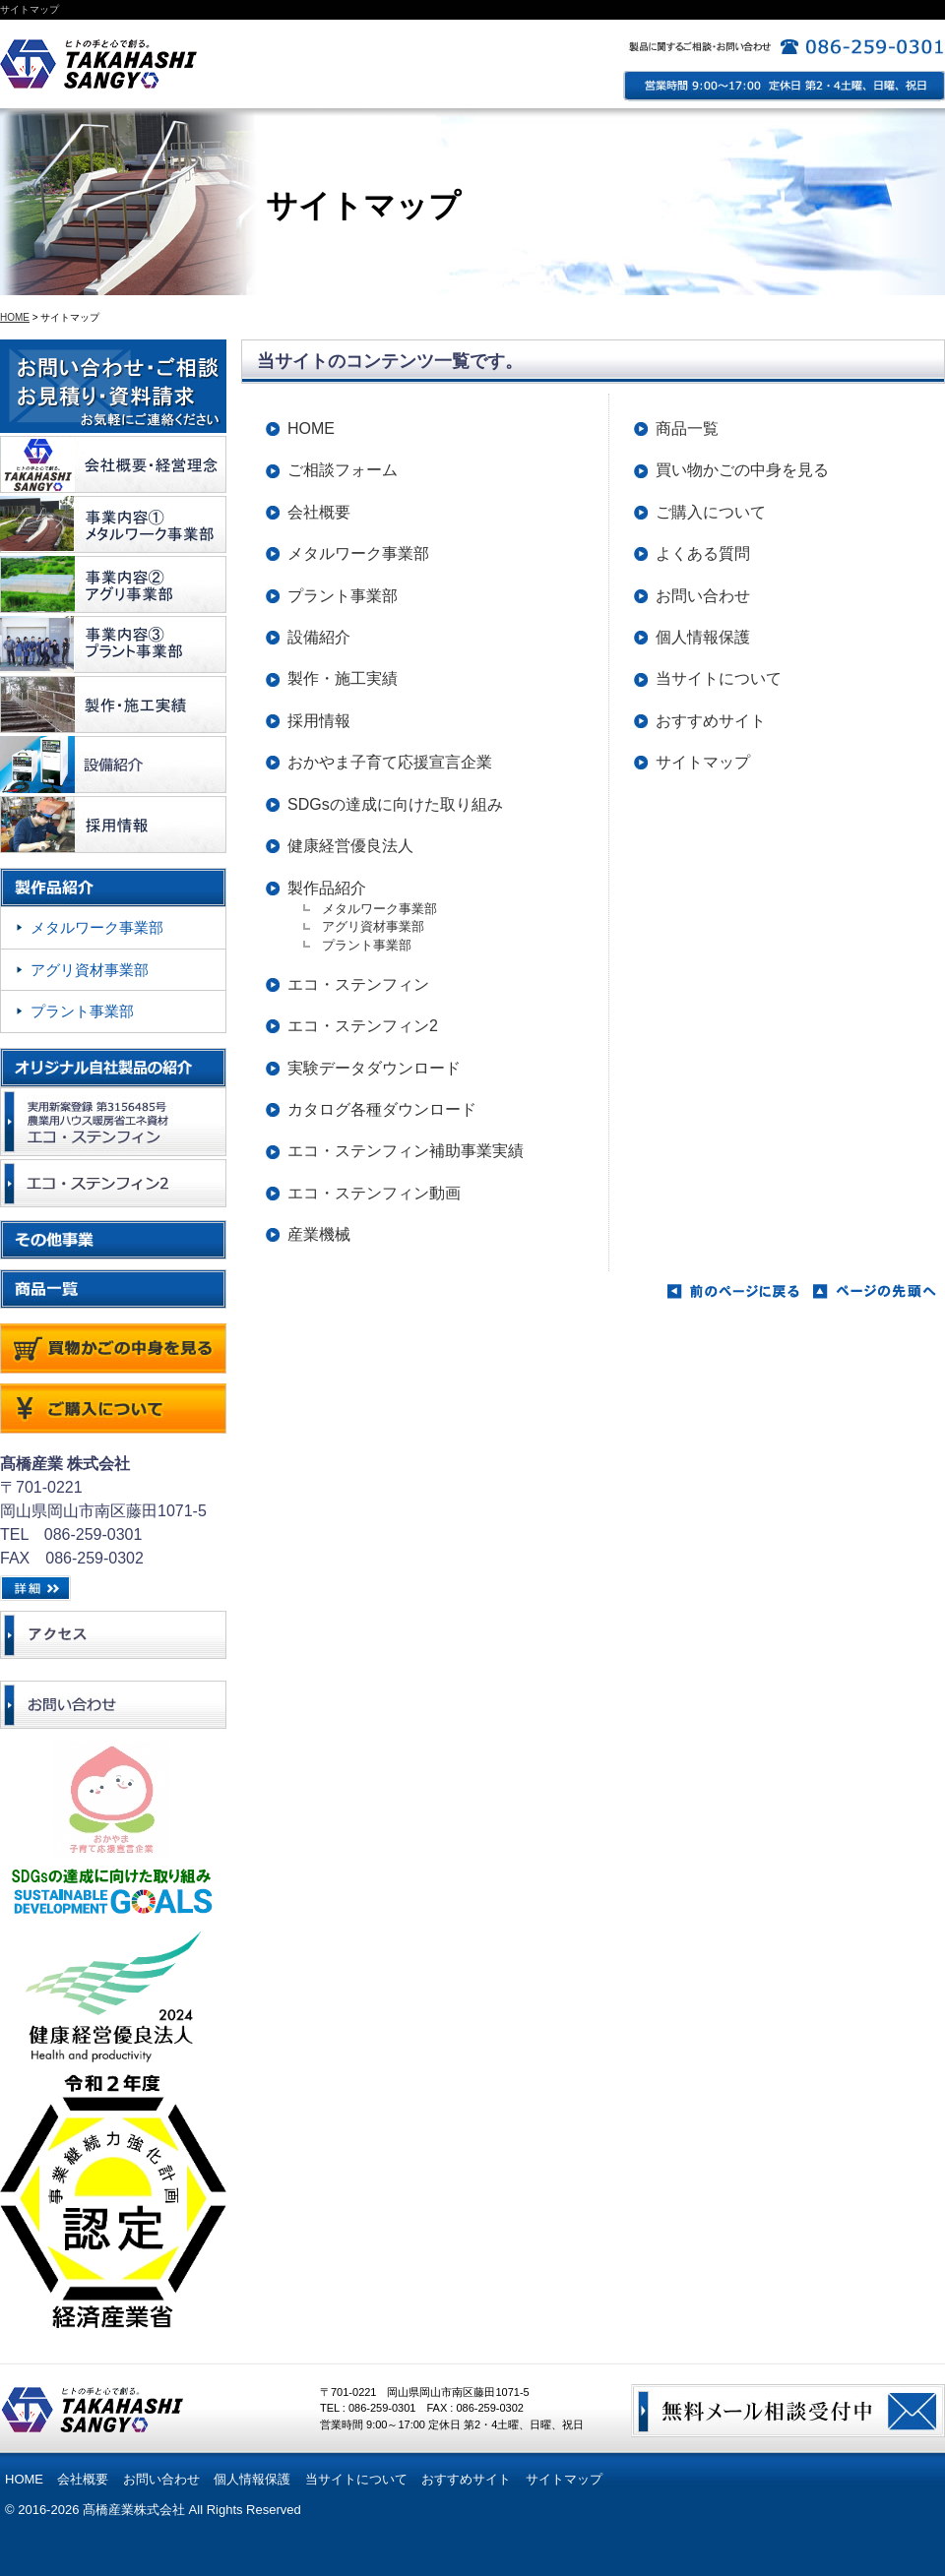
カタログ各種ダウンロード (381, 1109)
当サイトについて (719, 678)
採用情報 (318, 720)
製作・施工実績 (342, 678)
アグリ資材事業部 (379, 926)
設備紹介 (318, 637)
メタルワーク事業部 (358, 553)
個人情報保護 (703, 637)
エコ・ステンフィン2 (362, 1025)
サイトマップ (703, 762)
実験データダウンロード (374, 1068)
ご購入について (711, 512)
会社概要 (318, 512)
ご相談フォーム (342, 469)
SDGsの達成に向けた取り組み (395, 804)
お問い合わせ (703, 595)
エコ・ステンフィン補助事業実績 (405, 1150)
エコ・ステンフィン (358, 984)
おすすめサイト (711, 720)
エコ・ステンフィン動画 (374, 1193)
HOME (15, 317)
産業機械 (318, 1234)
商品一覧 (687, 428)
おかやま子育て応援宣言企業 (389, 762)
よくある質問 (703, 553)
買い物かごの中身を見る (742, 469)
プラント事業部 (342, 595)
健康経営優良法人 (350, 845)
